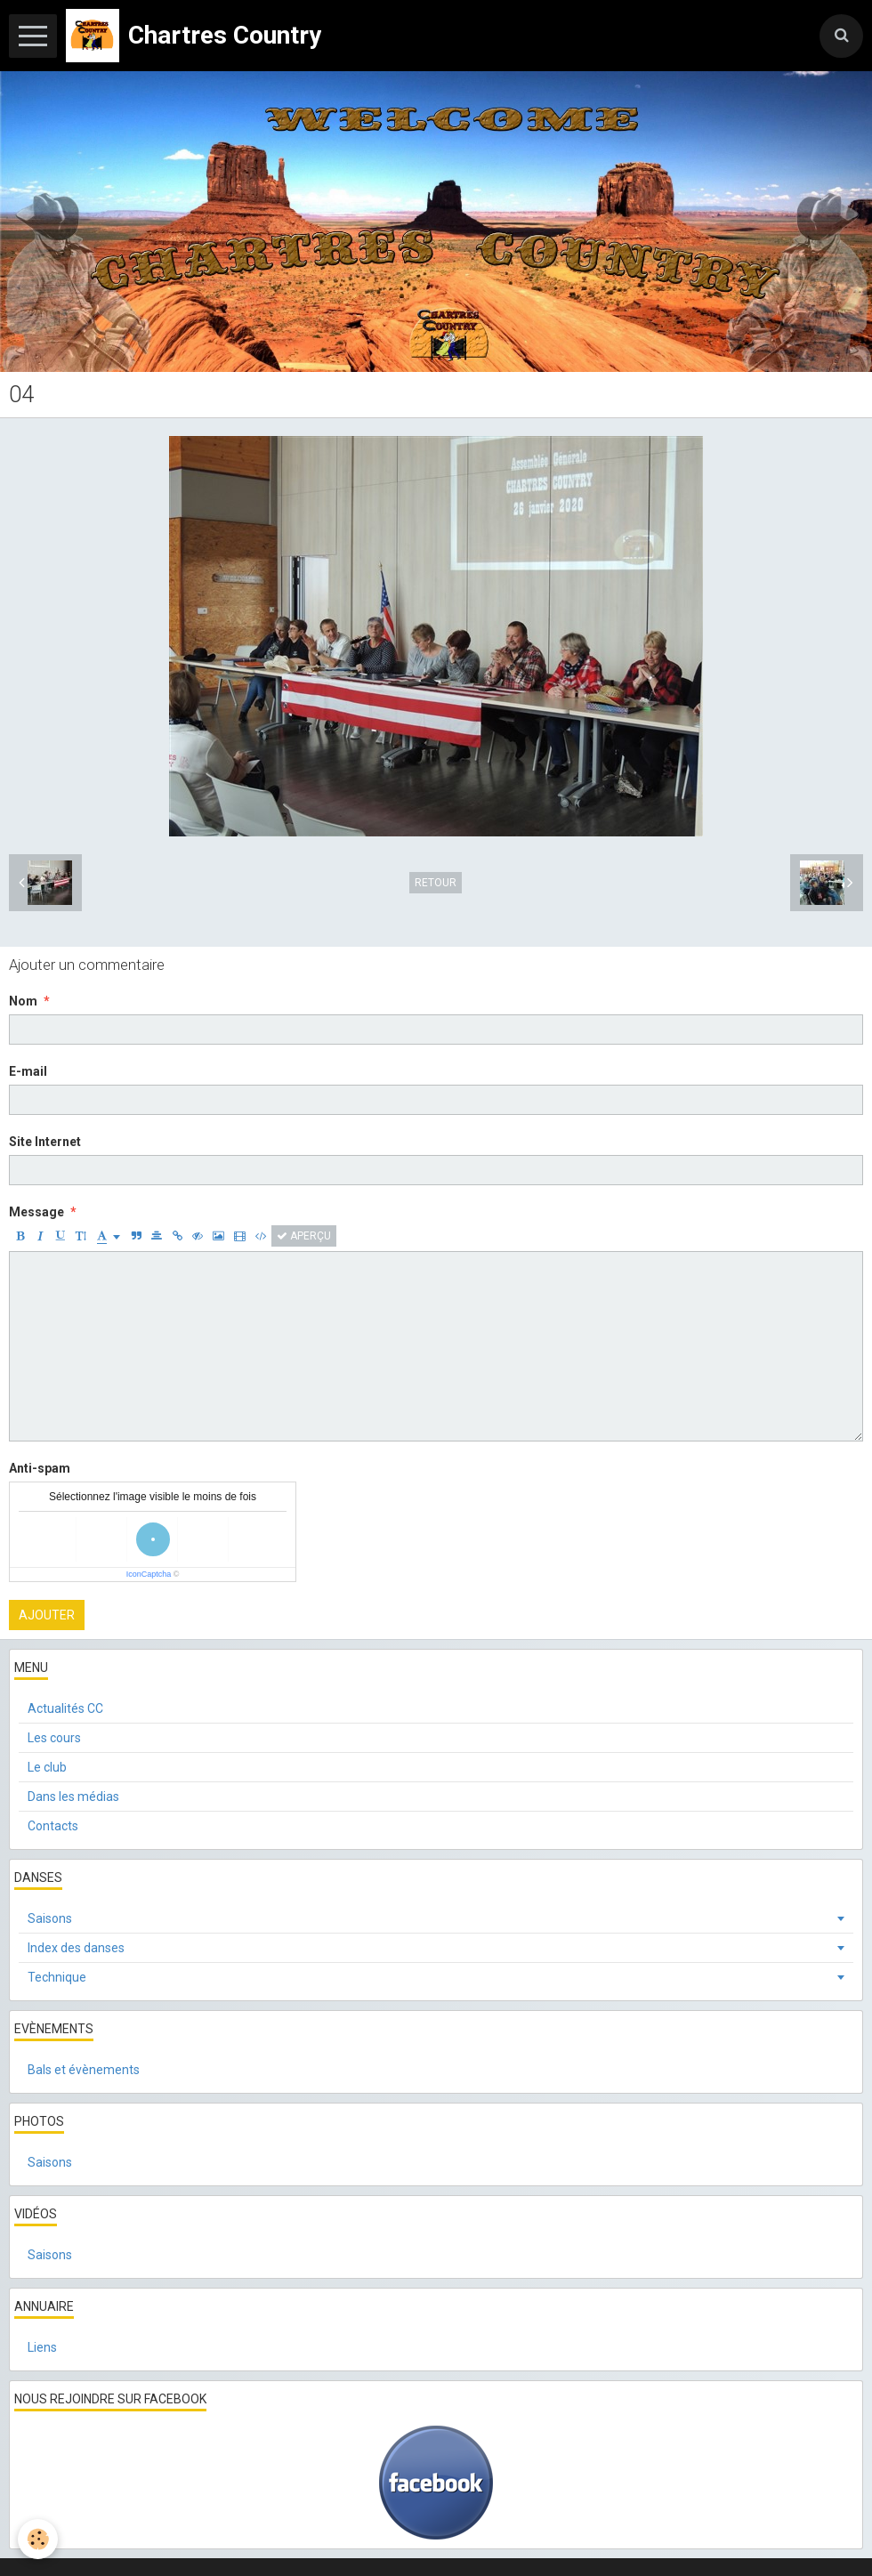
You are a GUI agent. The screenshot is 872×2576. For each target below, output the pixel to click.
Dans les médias (73, 1796)
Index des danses (76, 1948)
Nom (23, 1001)
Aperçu (304, 1236)
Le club (47, 1767)
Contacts (53, 1826)
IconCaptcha (149, 1574)
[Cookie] (38, 2539)
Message (36, 1212)
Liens (42, 2347)
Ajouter (47, 1615)
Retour (435, 882)
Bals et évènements (84, 2070)
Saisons (50, 1918)
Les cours (54, 1738)
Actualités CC (65, 1708)
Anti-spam (39, 1468)
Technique (57, 1977)
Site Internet (45, 1142)
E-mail (28, 1071)
